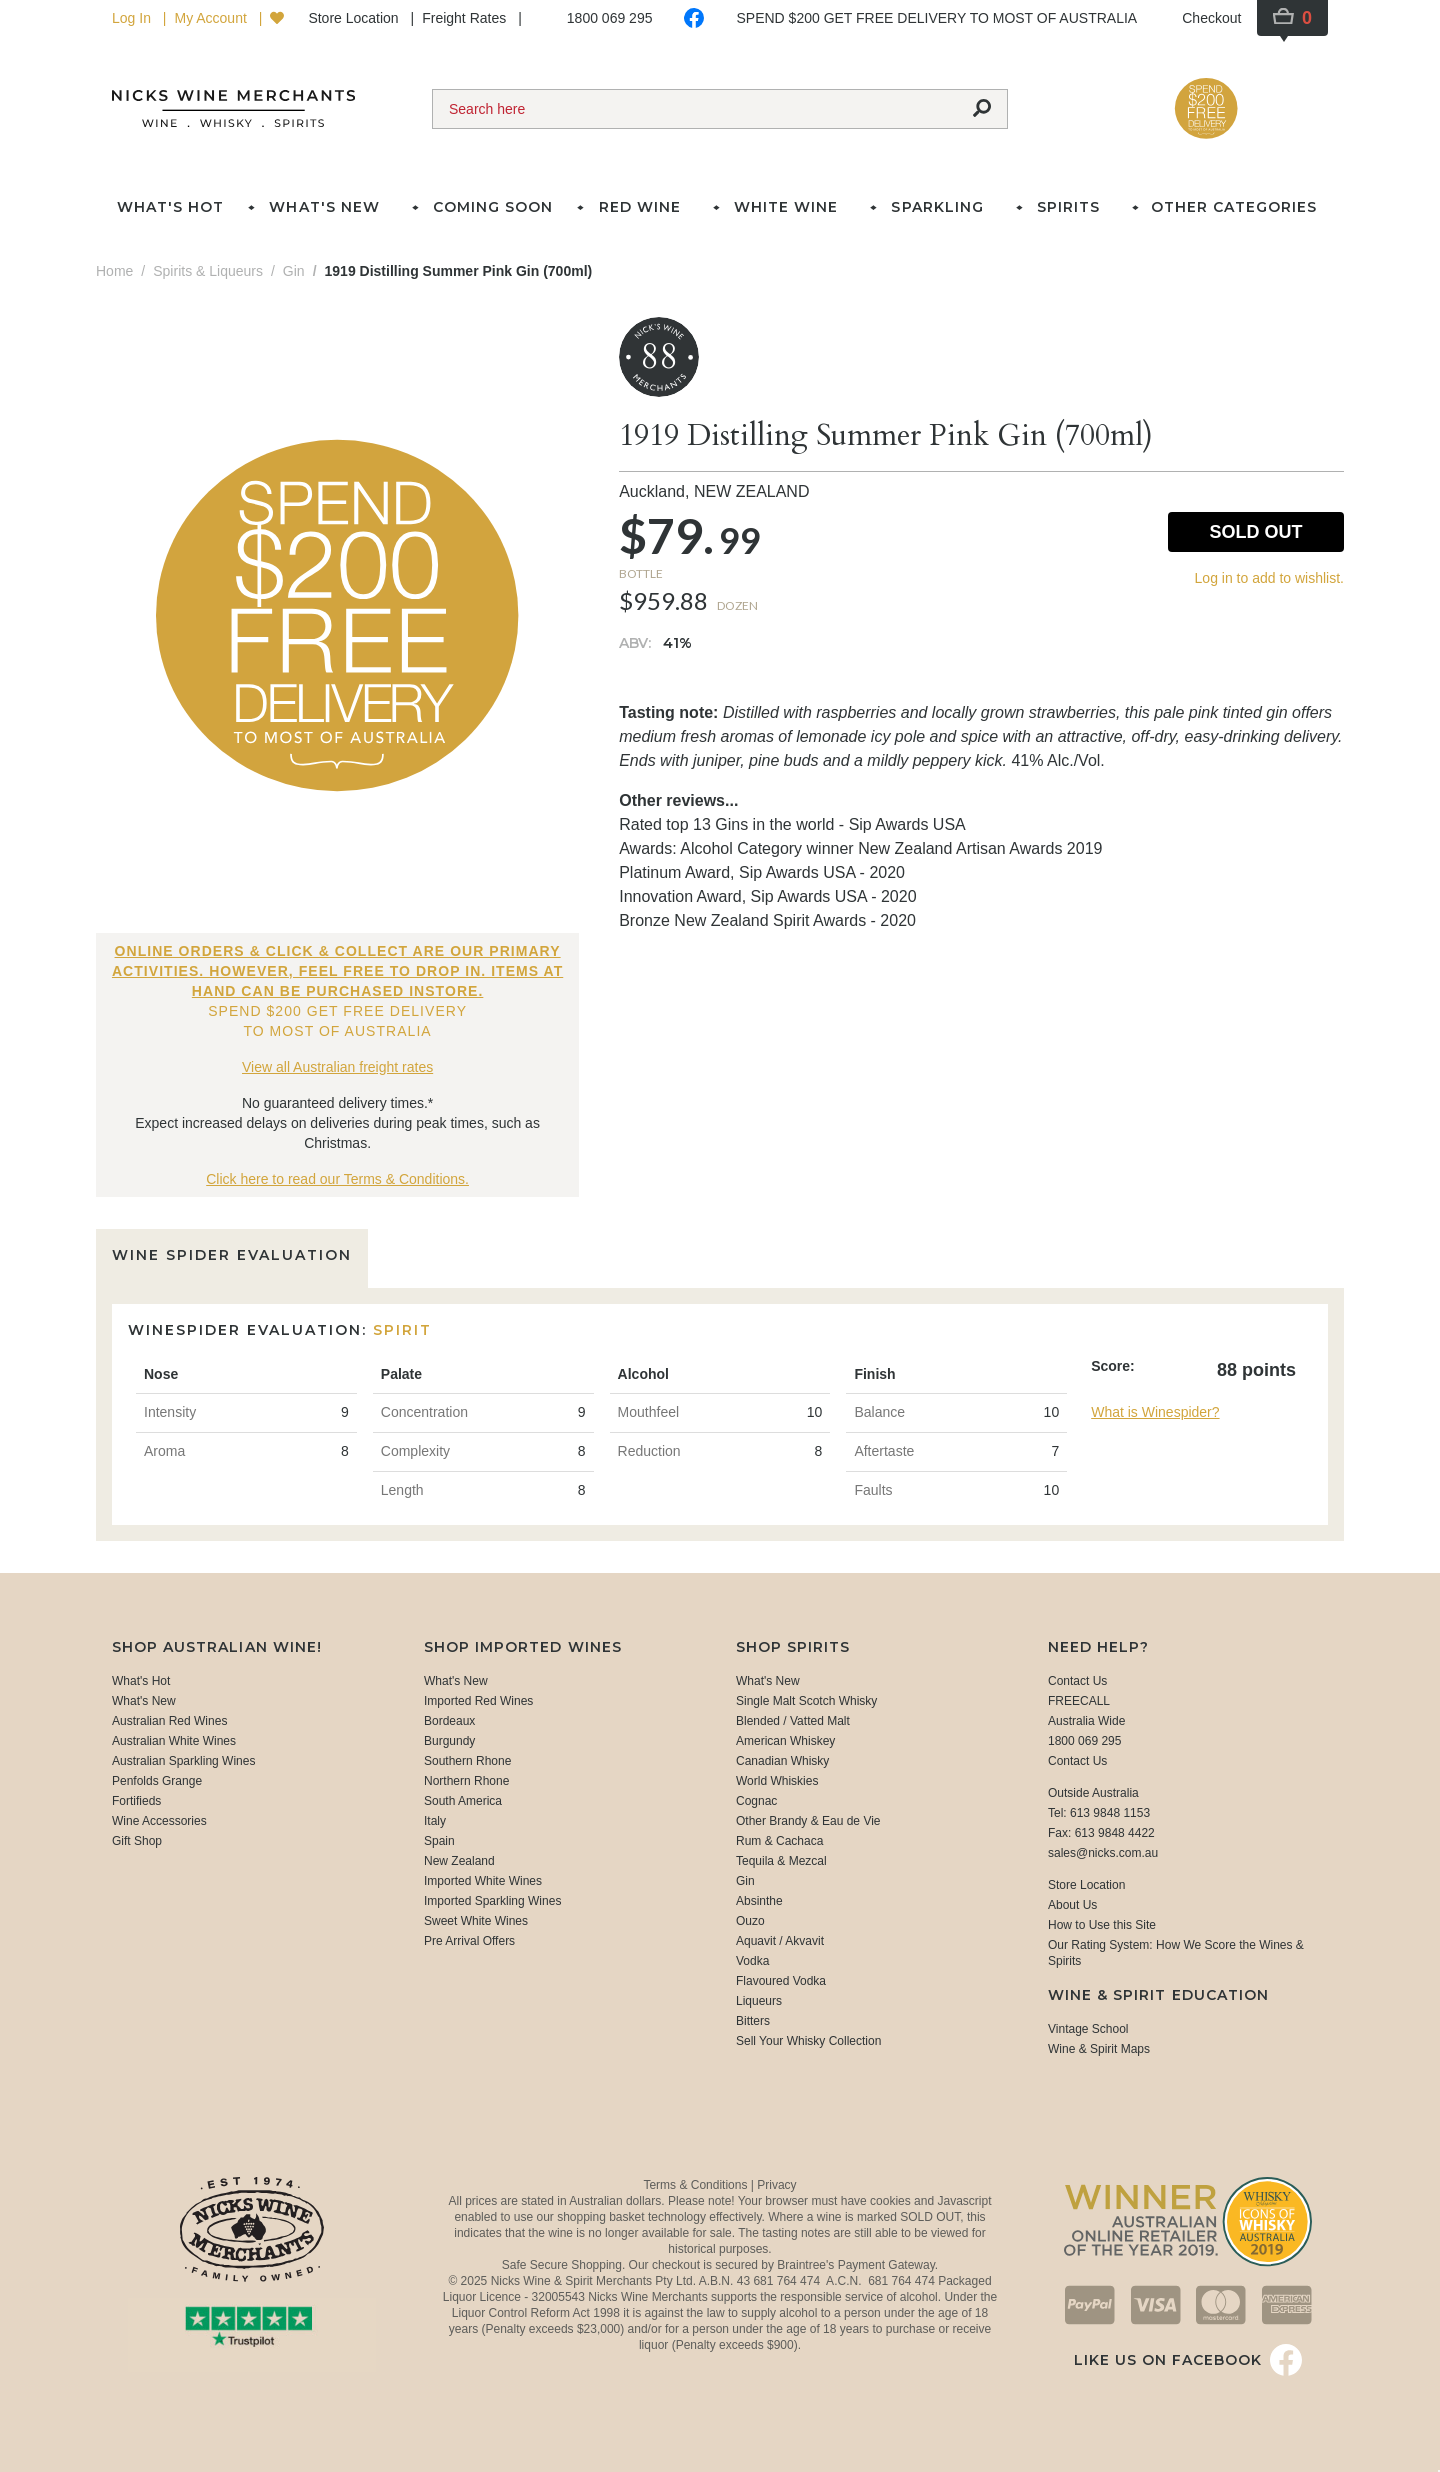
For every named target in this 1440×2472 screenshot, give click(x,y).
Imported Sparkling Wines (492, 1901)
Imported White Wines (483, 1881)
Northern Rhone (466, 1781)
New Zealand (459, 1861)
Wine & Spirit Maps (1099, 2049)
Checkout (1211, 18)
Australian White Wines (174, 1741)
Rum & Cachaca (779, 1841)
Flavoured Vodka (781, 1981)
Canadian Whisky (782, 1761)
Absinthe (759, 1901)
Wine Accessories (159, 1821)
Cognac (756, 1801)
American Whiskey (785, 1741)
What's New (144, 1701)
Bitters (753, 2021)
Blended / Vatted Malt (793, 1721)
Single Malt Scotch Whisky (806, 1701)
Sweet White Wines (476, 1921)
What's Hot (170, 207)
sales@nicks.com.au (1103, 1853)
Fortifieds (136, 1801)
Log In (133, 18)
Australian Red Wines (169, 1721)
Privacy (776, 2185)
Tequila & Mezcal (781, 1861)
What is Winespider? (1155, 1412)
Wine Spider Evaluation (232, 1255)
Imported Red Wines (478, 1701)
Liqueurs (759, 2001)
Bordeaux (449, 1721)
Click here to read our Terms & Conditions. (337, 1179)
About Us (1072, 1905)
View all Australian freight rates (337, 1067)
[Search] (695, 109)
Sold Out (1255, 532)
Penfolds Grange (157, 1781)
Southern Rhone (467, 1761)
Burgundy (449, 1741)
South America (463, 1801)
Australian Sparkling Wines (183, 1761)
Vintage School (1088, 2029)
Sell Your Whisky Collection (808, 2041)
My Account (212, 18)
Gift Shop (137, 1841)
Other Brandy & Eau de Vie (808, 1821)
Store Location (355, 18)
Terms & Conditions (696, 2185)
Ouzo (750, 1921)
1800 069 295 (610, 18)
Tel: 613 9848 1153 (1099, 1813)
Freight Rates (466, 18)
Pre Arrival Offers (469, 1941)
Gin (745, 1881)
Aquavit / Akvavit (780, 1941)
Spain (439, 1841)
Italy (435, 1821)
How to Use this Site (1102, 1925)
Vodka (752, 1961)
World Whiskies (777, 1781)
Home (114, 271)
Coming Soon (493, 207)
